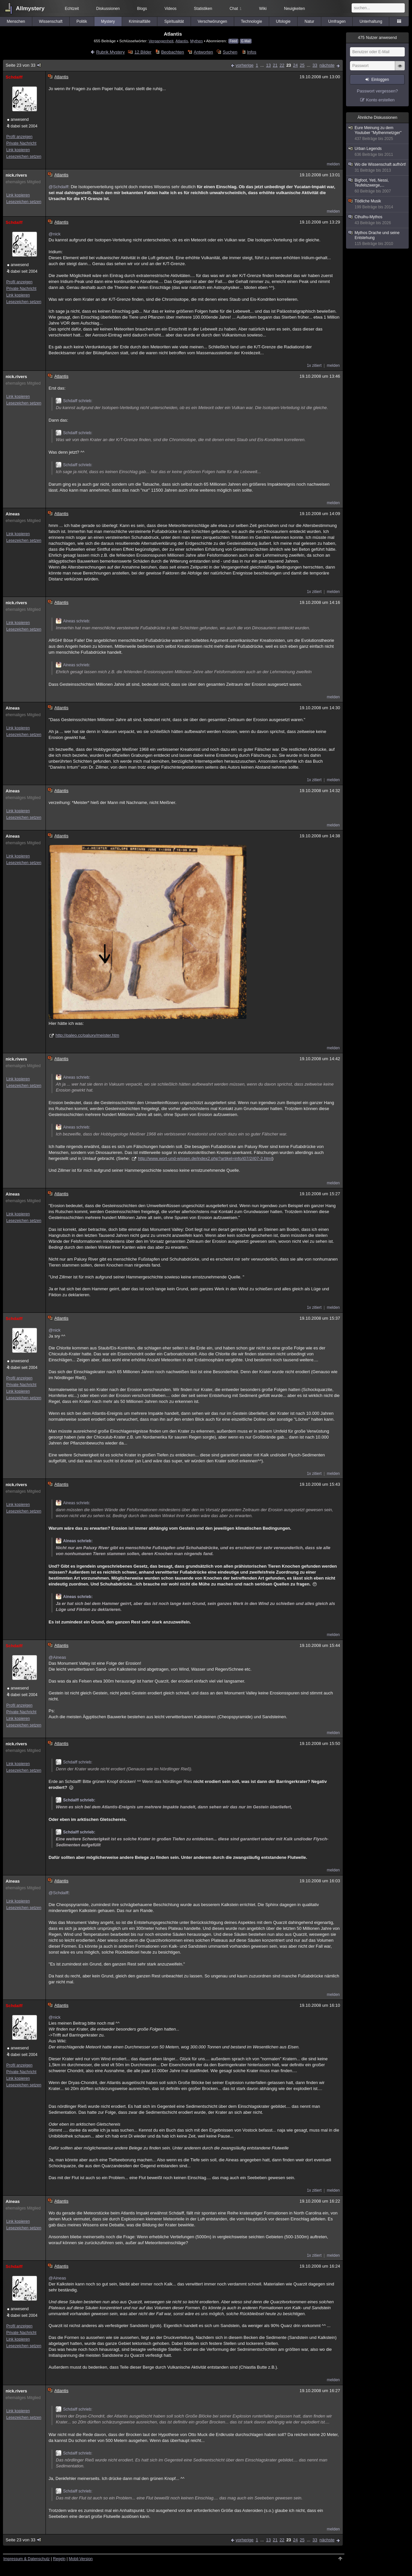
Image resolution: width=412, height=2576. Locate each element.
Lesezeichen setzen (23, 156)
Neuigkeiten (294, 8)
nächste (326, 65)
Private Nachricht (21, 143)
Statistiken (203, 8)
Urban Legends (377, 151)
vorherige (244, 65)
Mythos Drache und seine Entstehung (377, 238)
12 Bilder (143, 52)
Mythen (196, 41)
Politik (82, 21)
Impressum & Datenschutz (26, 2559)
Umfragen (337, 21)
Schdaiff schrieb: (74, 401)
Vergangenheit (160, 41)
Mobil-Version (81, 2559)
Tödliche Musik (377, 204)
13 (268, 65)
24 (295, 65)
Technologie (251, 21)
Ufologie (283, 21)
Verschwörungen (212, 21)
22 (281, 65)
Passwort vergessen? (377, 90)
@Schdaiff (58, 186)
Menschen (16, 21)
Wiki (263, 8)
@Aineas (57, 1657)
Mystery (108, 21)
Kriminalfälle (139, 21)
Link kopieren (18, 150)
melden (333, 164)
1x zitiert (314, 365)
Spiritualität (174, 21)
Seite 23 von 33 (24, 65)
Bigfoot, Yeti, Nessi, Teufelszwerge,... (377, 186)
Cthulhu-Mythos (377, 220)
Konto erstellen (380, 99)
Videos (170, 8)
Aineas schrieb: (73, 621)
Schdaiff (14, 77)
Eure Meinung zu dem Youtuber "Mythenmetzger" (377, 133)
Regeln (59, 2559)
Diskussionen (108, 8)
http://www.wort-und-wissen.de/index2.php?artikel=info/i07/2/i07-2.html (205, 1158)
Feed (233, 41)
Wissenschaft (50, 21)
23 (288, 65)
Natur (309, 21)
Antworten (203, 52)
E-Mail (245, 41)
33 (314, 65)
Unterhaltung (371, 21)
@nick (54, 233)
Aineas (13, 513)
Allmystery (30, 8)
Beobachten (172, 52)
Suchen (230, 52)
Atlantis (181, 41)
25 (302, 65)
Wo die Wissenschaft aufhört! (377, 167)
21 (275, 65)
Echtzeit (72, 8)
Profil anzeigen (19, 136)
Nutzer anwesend (377, 37)
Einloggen (380, 79)
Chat (235, 8)
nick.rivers (16, 175)
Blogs (142, 8)
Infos (251, 52)
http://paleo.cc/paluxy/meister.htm (87, 1035)
